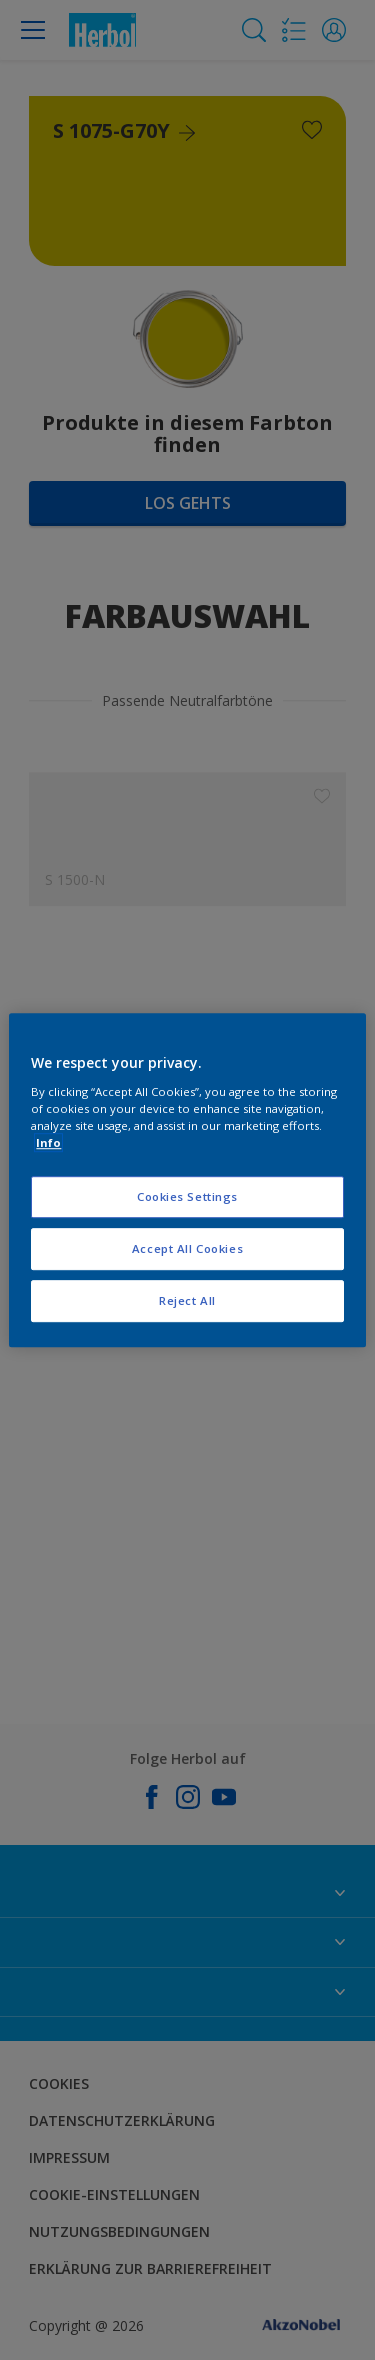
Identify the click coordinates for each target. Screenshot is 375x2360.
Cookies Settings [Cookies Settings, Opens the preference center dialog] (187, 1196)
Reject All (187, 1300)
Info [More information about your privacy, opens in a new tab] (48, 1142)
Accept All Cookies (187, 1248)
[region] (187, 1180)
